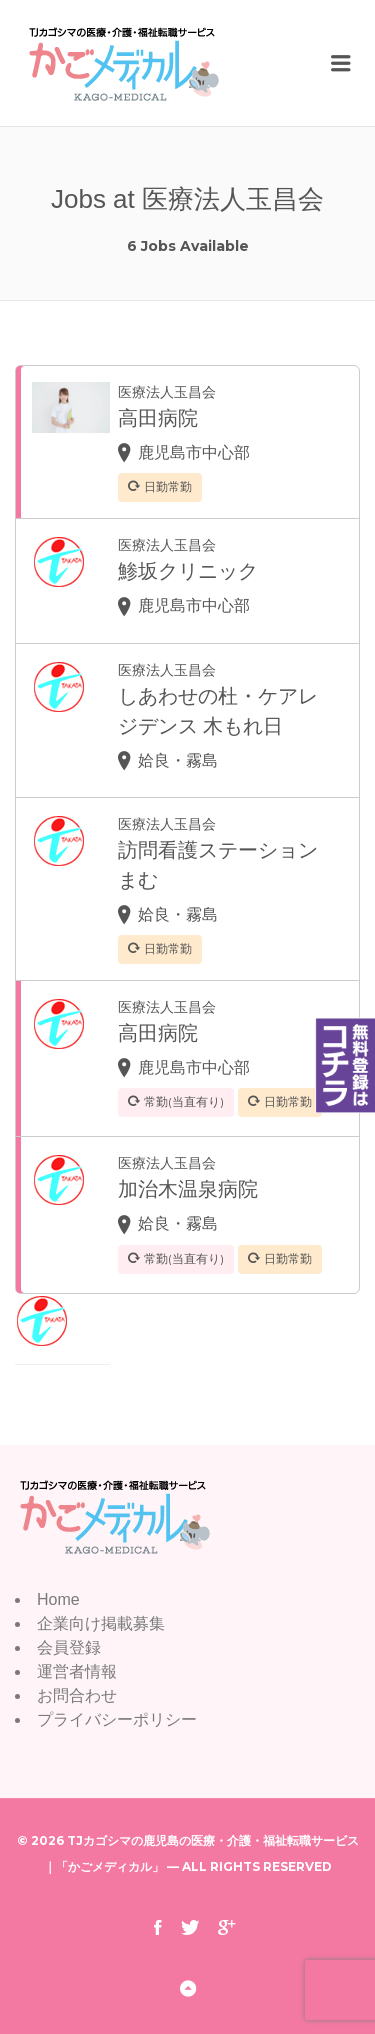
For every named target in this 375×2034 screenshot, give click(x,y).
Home (58, 1599)
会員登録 (69, 1647)
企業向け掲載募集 (101, 1623)
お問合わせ (77, 1695)
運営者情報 (77, 1671)
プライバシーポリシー (117, 1719)
